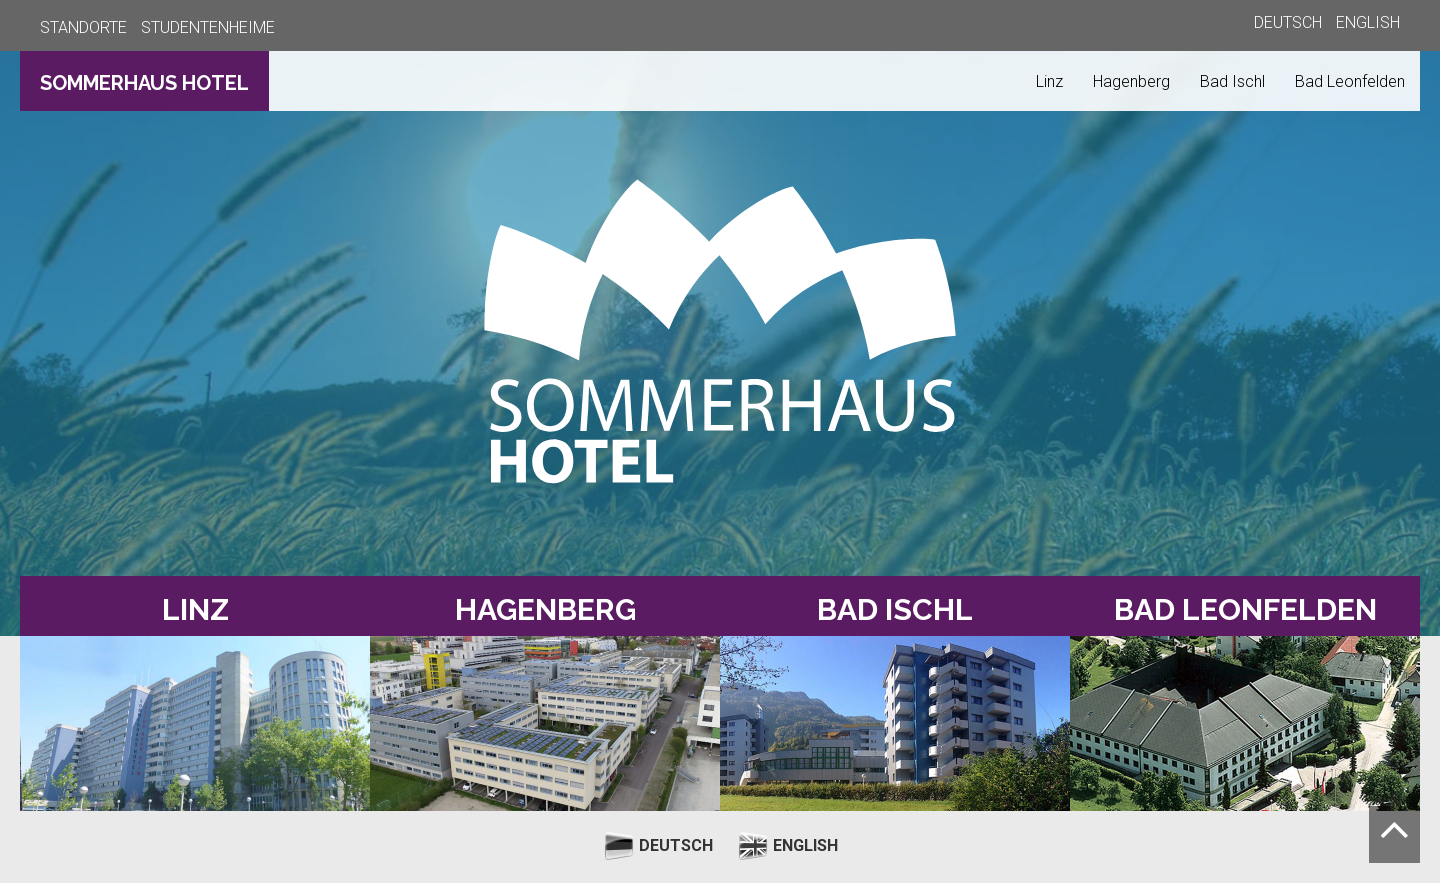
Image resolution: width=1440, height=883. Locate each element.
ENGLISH (1368, 22)
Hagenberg (1131, 81)
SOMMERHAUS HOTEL (144, 83)
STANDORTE (83, 27)
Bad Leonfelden (1350, 81)
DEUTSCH (1288, 22)
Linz (1049, 81)
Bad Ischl (1232, 81)
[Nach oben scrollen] (1394, 834)
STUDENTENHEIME (208, 27)
